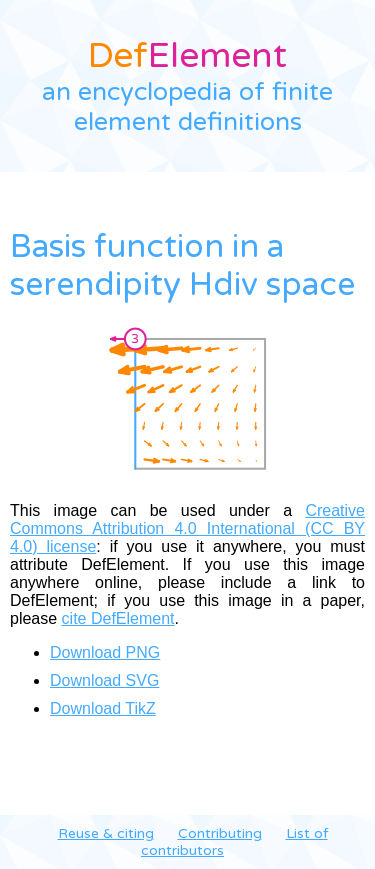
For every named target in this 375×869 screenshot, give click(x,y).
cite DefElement (118, 618)
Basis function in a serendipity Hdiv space (182, 266)
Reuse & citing (106, 833)
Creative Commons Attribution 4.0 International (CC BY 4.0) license (187, 528)
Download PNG (105, 652)
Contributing (220, 833)
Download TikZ (103, 708)
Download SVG (104, 680)
